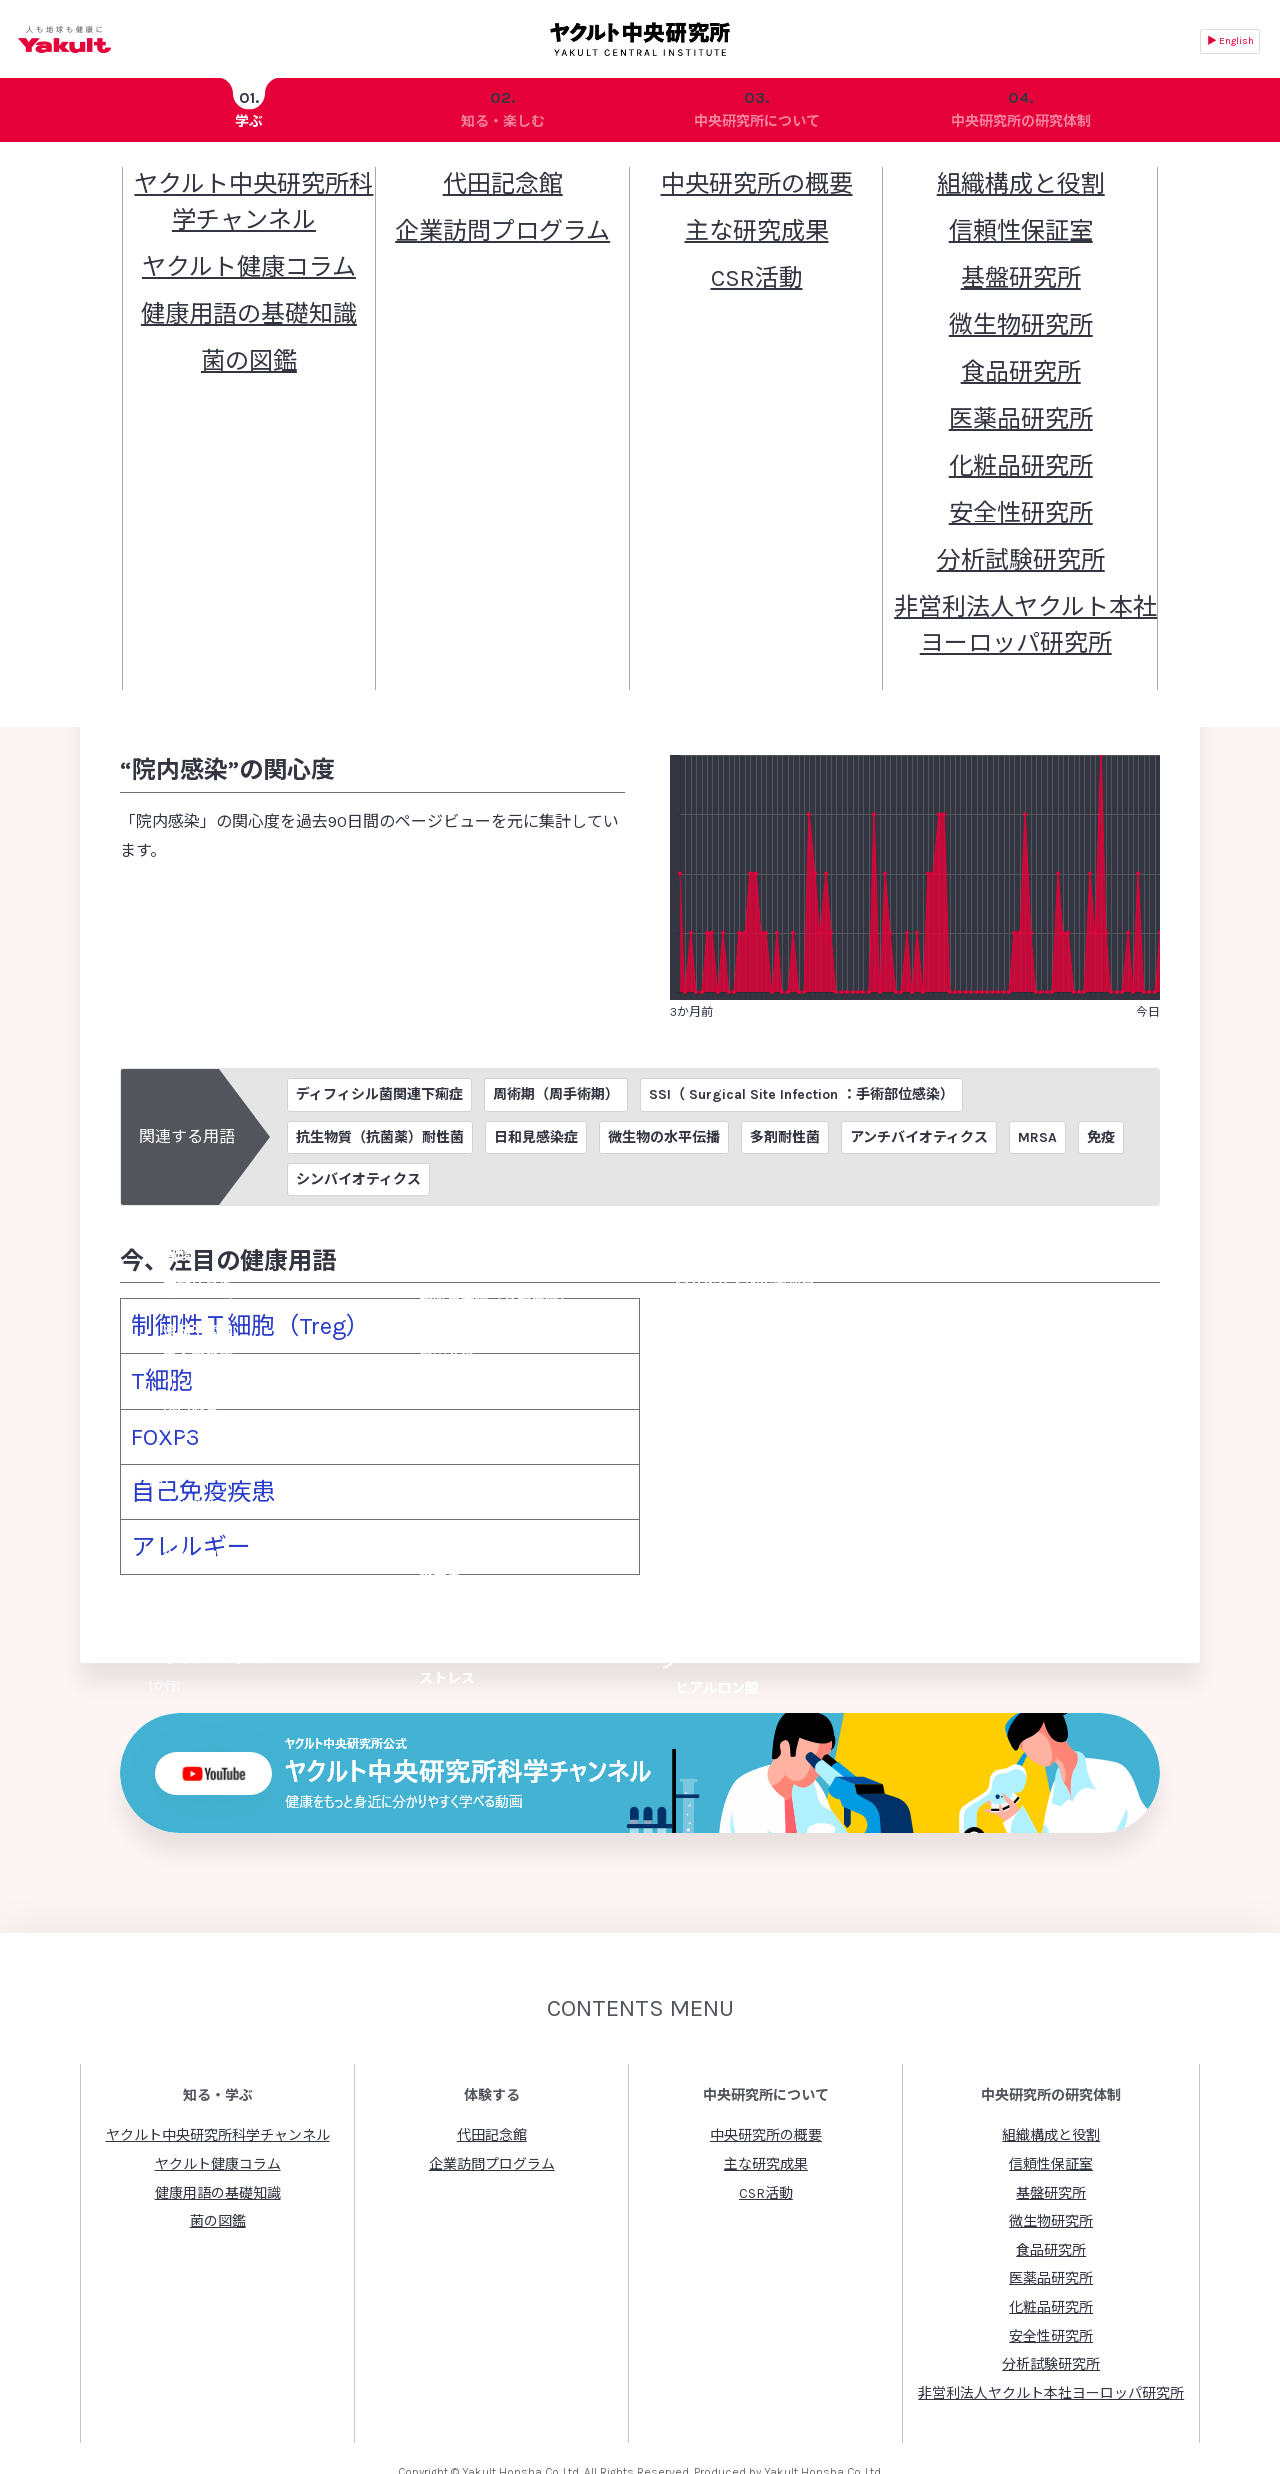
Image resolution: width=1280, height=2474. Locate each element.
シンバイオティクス (358, 1183)
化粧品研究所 (1051, 2240)
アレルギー (171, 1486)
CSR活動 (766, 2125)
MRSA (1037, 1141)
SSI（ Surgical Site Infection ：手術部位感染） (801, 1099)
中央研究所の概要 (766, 2068)
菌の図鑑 (218, 2154)
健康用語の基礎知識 (320, 177)
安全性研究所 (1051, 2268)
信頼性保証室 (1051, 2097)
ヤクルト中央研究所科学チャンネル (218, 2068)
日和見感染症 (536, 1141)
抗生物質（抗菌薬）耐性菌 (380, 1141)
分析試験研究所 (1051, 2297)
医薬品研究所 (1051, 2211)
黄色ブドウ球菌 (942, 548)
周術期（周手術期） (556, 1099)
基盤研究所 (1051, 2125)
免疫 (1101, 1141)
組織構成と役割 (1051, 2068)
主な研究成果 (766, 2097)
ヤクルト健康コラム (218, 2097)
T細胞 (151, 1363)
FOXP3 (154, 1404)
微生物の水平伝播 (664, 1141)
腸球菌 (224, 577)
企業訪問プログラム (492, 2097)
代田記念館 (492, 2068)
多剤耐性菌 (785, 1141)
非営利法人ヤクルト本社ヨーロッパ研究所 (1051, 2326)
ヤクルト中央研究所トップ (164, 177)
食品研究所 (1051, 2183)
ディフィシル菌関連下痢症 (379, 1099)
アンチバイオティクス (919, 1141)
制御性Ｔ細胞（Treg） (210, 1322)
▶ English (1230, 41)
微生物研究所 (1051, 2154)
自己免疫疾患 (179, 1445)
